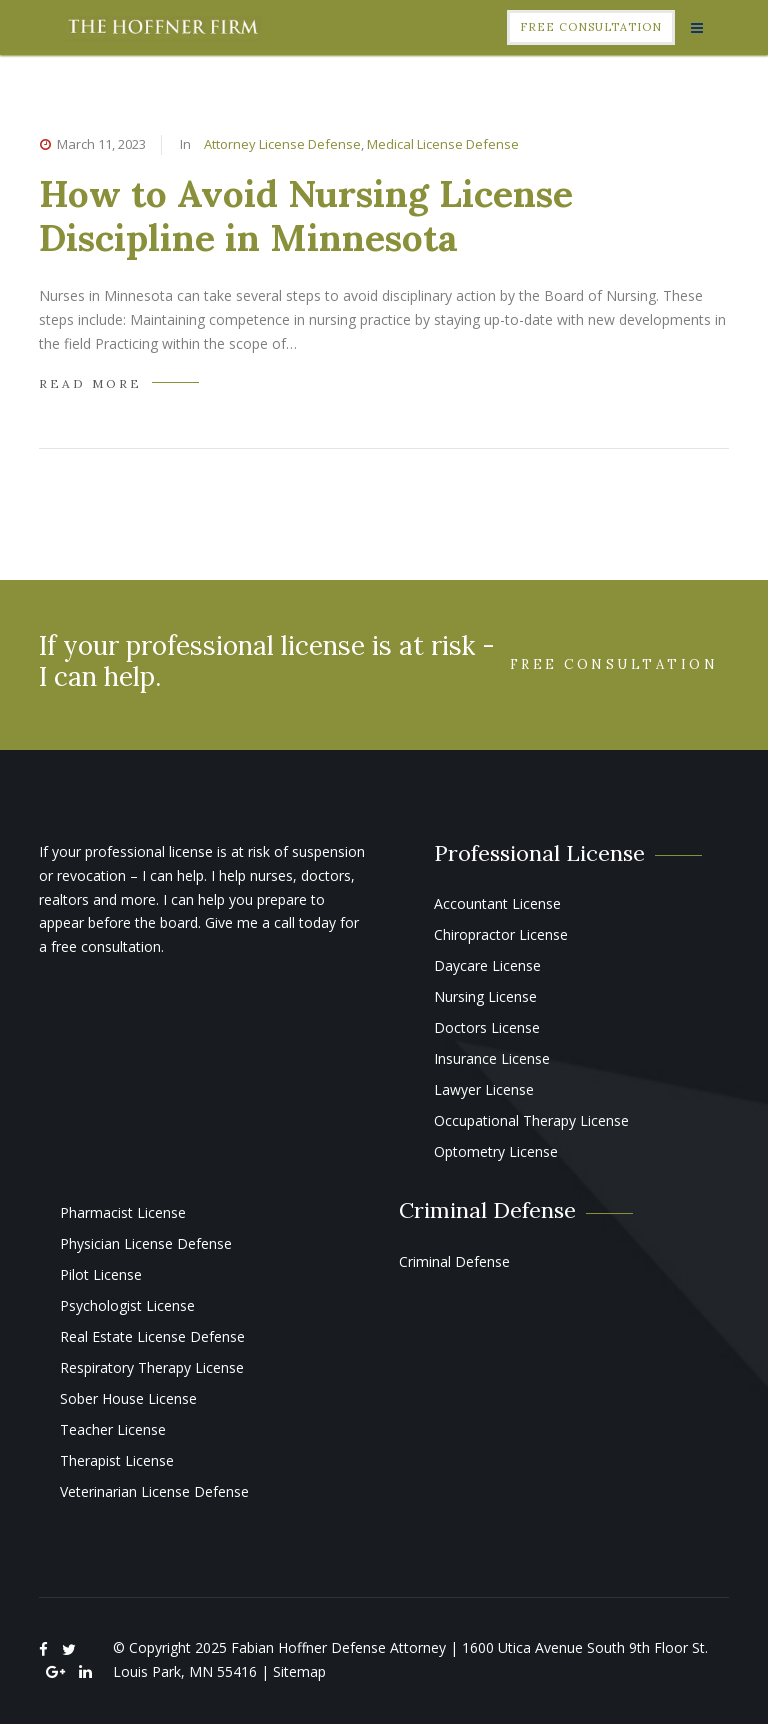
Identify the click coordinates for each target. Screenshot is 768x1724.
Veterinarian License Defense (154, 1491)
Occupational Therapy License (531, 1120)
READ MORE (90, 383)
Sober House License (128, 1398)
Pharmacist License (123, 1212)
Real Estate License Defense (152, 1336)
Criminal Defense (454, 1261)
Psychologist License (127, 1305)
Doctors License (487, 1027)
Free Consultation (591, 27)
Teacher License (113, 1429)
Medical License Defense (443, 144)
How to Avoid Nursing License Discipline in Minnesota (306, 215)
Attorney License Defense (282, 144)
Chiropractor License (501, 934)
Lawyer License (484, 1089)
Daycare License (487, 965)
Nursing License (485, 996)
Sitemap (299, 1671)
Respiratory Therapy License (152, 1367)
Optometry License (496, 1151)
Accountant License (497, 903)
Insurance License (492, 1058)
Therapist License (117, 1460)
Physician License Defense (146, 1243)
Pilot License (101, 1274)
